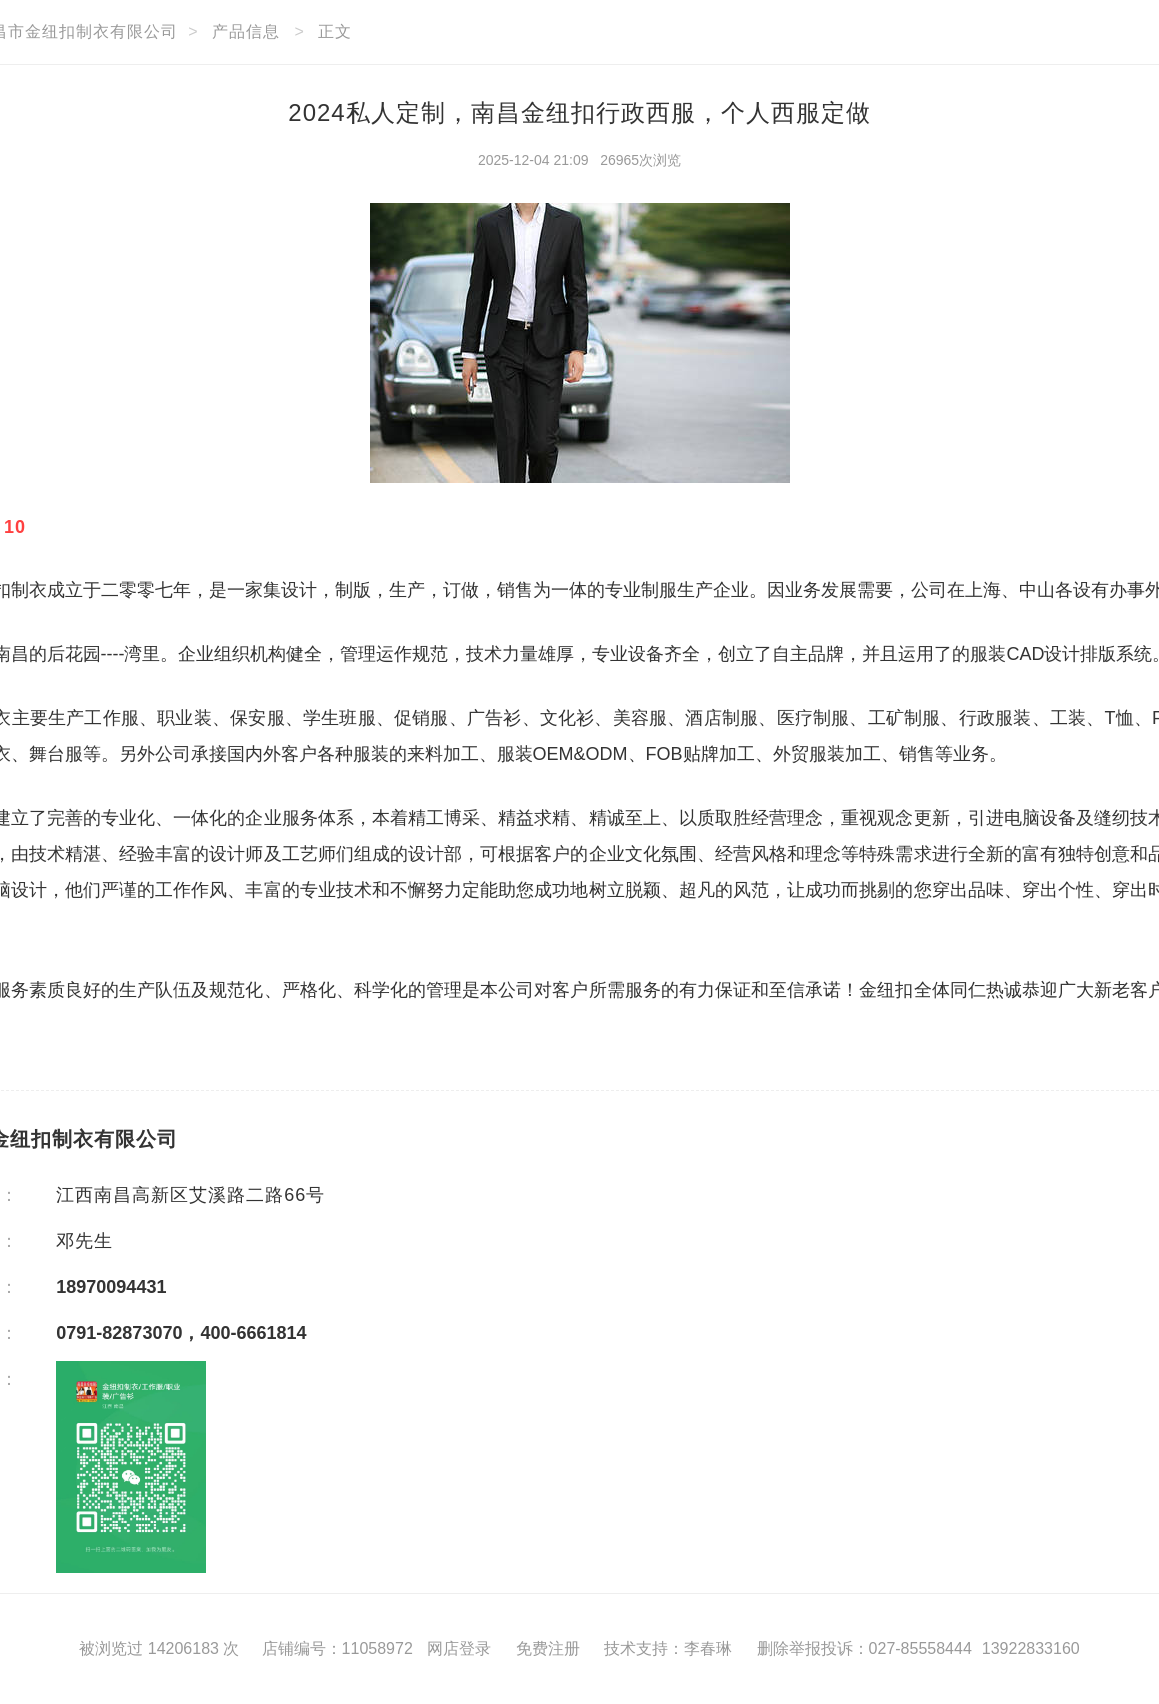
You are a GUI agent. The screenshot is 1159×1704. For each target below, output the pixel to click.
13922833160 (1031, 1648)
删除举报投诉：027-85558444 (864, 1648)
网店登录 (459, 1648)
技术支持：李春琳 (668, 1648)
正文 (335, 31)
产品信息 (246, 31)
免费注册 (548, 1648)
